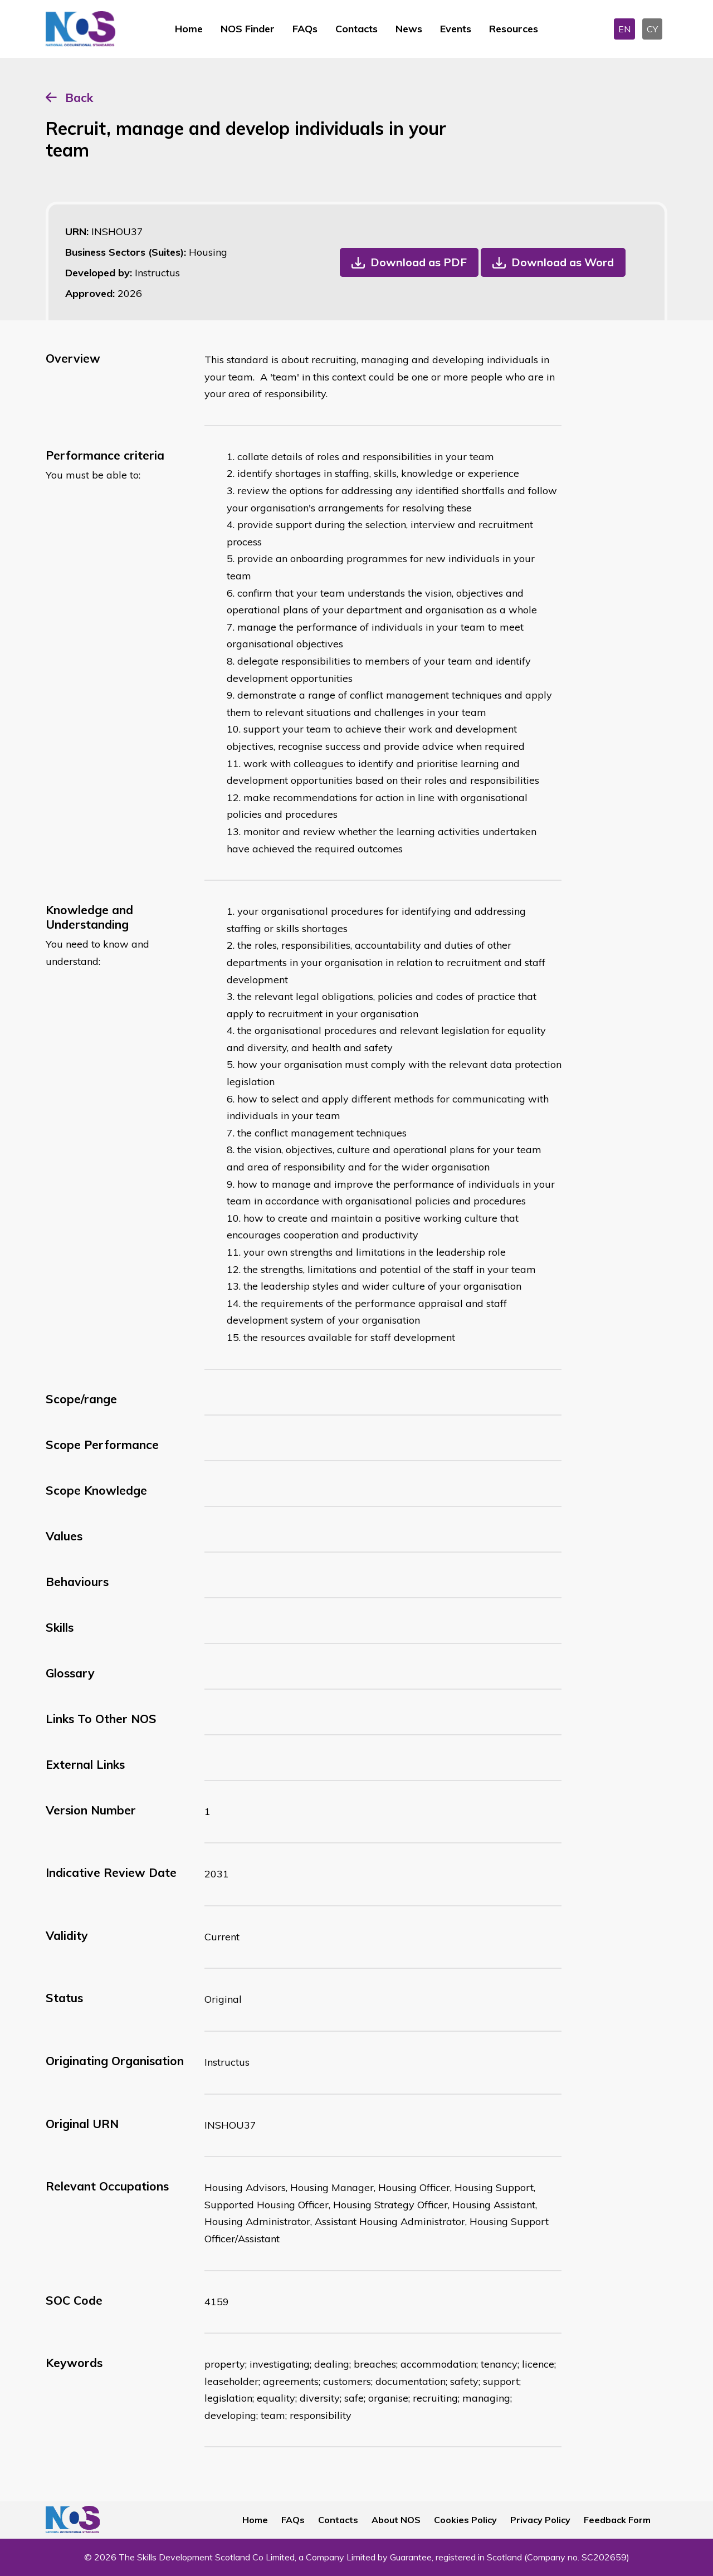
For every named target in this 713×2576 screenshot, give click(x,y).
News (408, 28)
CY (652, 29)
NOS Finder (248, 28)
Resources (513, 28)
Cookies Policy (465, 2519)
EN (624, 29)
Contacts (356, 28)
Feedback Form (617, 2519)
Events (455, 28)
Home (189, 28)
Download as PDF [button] (418, 262)
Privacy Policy (540, 2519)
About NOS (396, 2519)
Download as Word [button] (562, 262)
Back (79, 97)
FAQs (305, 28)
